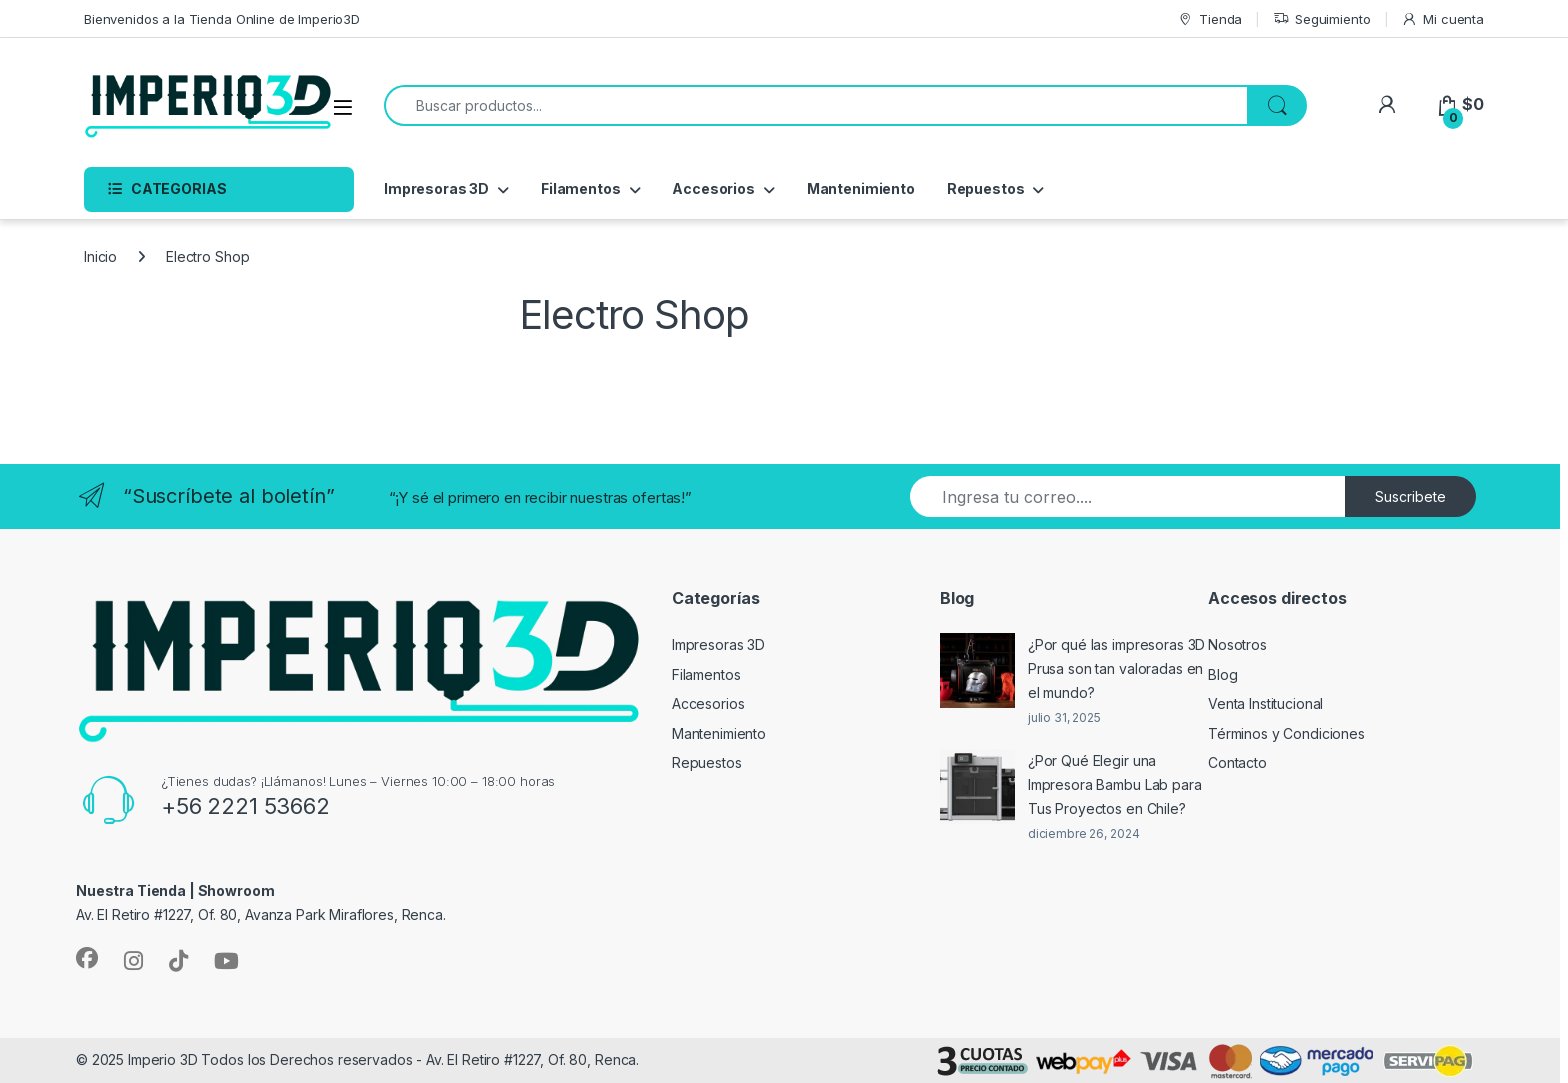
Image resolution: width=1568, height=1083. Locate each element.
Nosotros (1237, 644)
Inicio (100, 256)
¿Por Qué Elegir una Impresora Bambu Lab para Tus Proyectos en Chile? (1115, 784)
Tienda (1209, 19)
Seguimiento (1321, 19)
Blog (1222, 674)
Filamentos (581, 188)
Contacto (1237, 762)
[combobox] (816, 105)
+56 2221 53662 (245, 806)
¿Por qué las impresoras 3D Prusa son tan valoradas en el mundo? (1116, 668)
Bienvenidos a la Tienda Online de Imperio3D (222, 19)
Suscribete (1410, 496)
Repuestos (986, 188)
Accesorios (713, 188)
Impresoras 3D (436, 188)
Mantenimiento (861, 188)
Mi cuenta (1442, 19)
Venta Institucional (1265, 703)
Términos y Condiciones (1286, 733)
